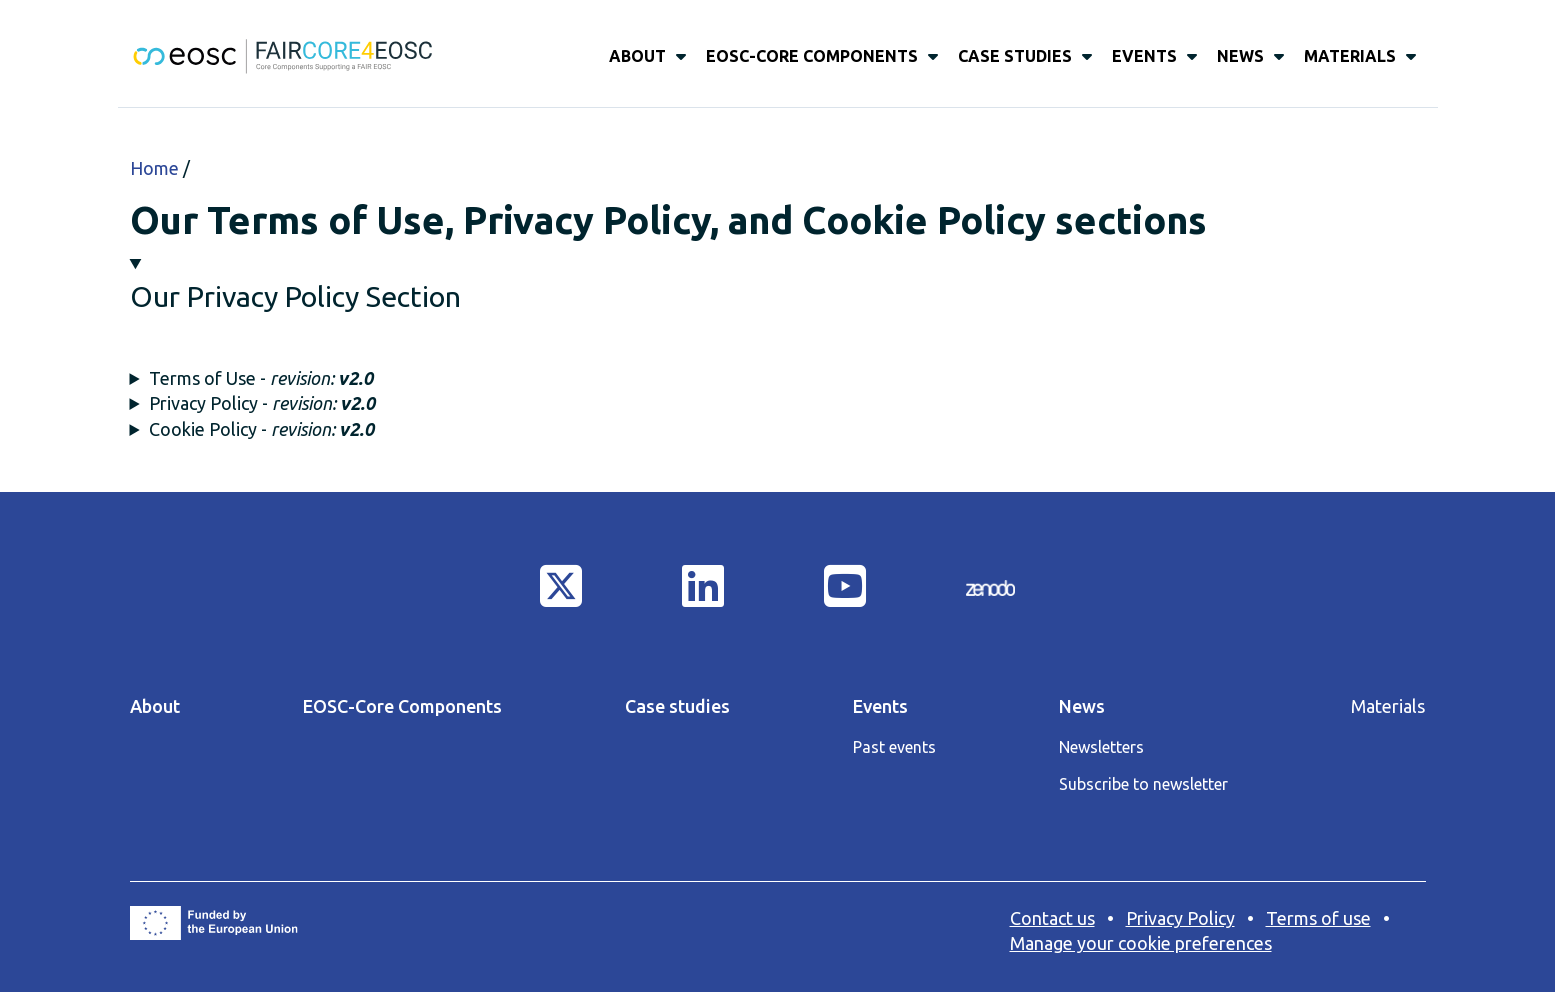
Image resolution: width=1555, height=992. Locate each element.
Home (154, 168)
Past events (894, 747)
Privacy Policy (1180, 918)
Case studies (1015, 56)
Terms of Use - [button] (261, 378)
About (637, 56)
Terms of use (1318, 918)
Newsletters (1101, 747)
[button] (778, 284)
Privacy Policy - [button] (262, 403)
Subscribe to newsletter (1143, 784)
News (1240, 56)
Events (1144, 56)
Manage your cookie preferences (1141, 943)
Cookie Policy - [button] (261, 429)
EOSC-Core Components (812, 56)
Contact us (1052, 918)
